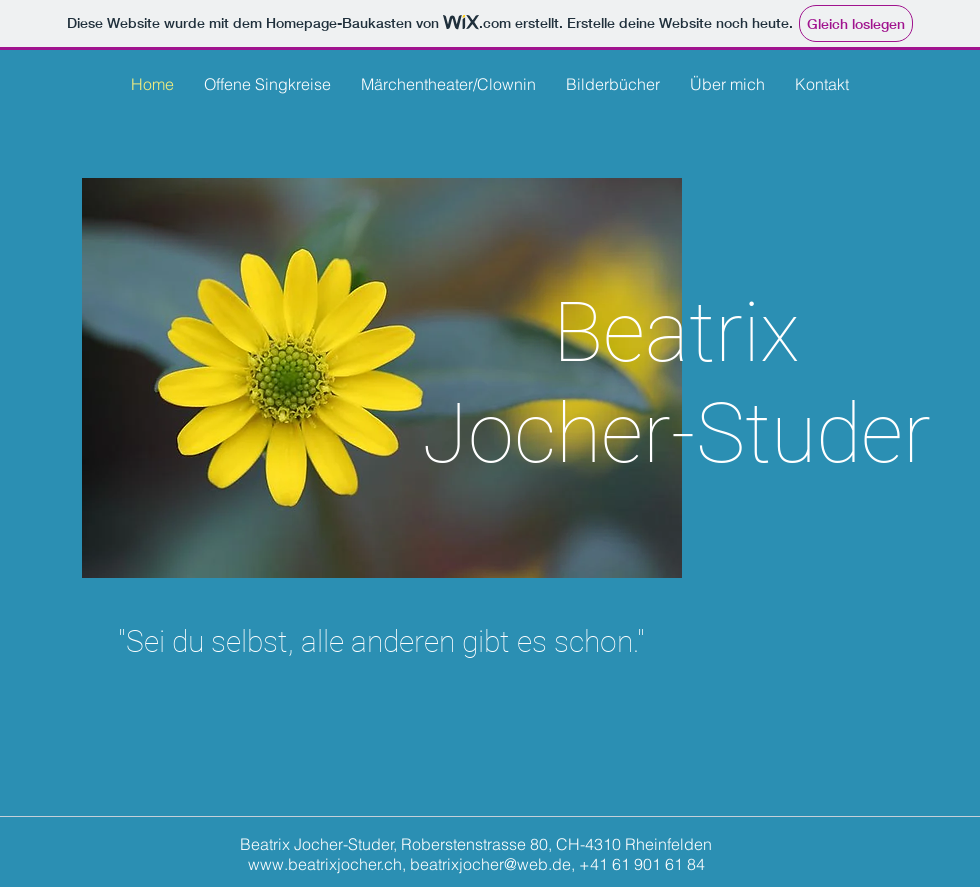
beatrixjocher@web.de (490, 864)
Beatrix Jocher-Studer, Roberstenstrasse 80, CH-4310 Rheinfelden (476, 844)
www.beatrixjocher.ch (325, 864)
